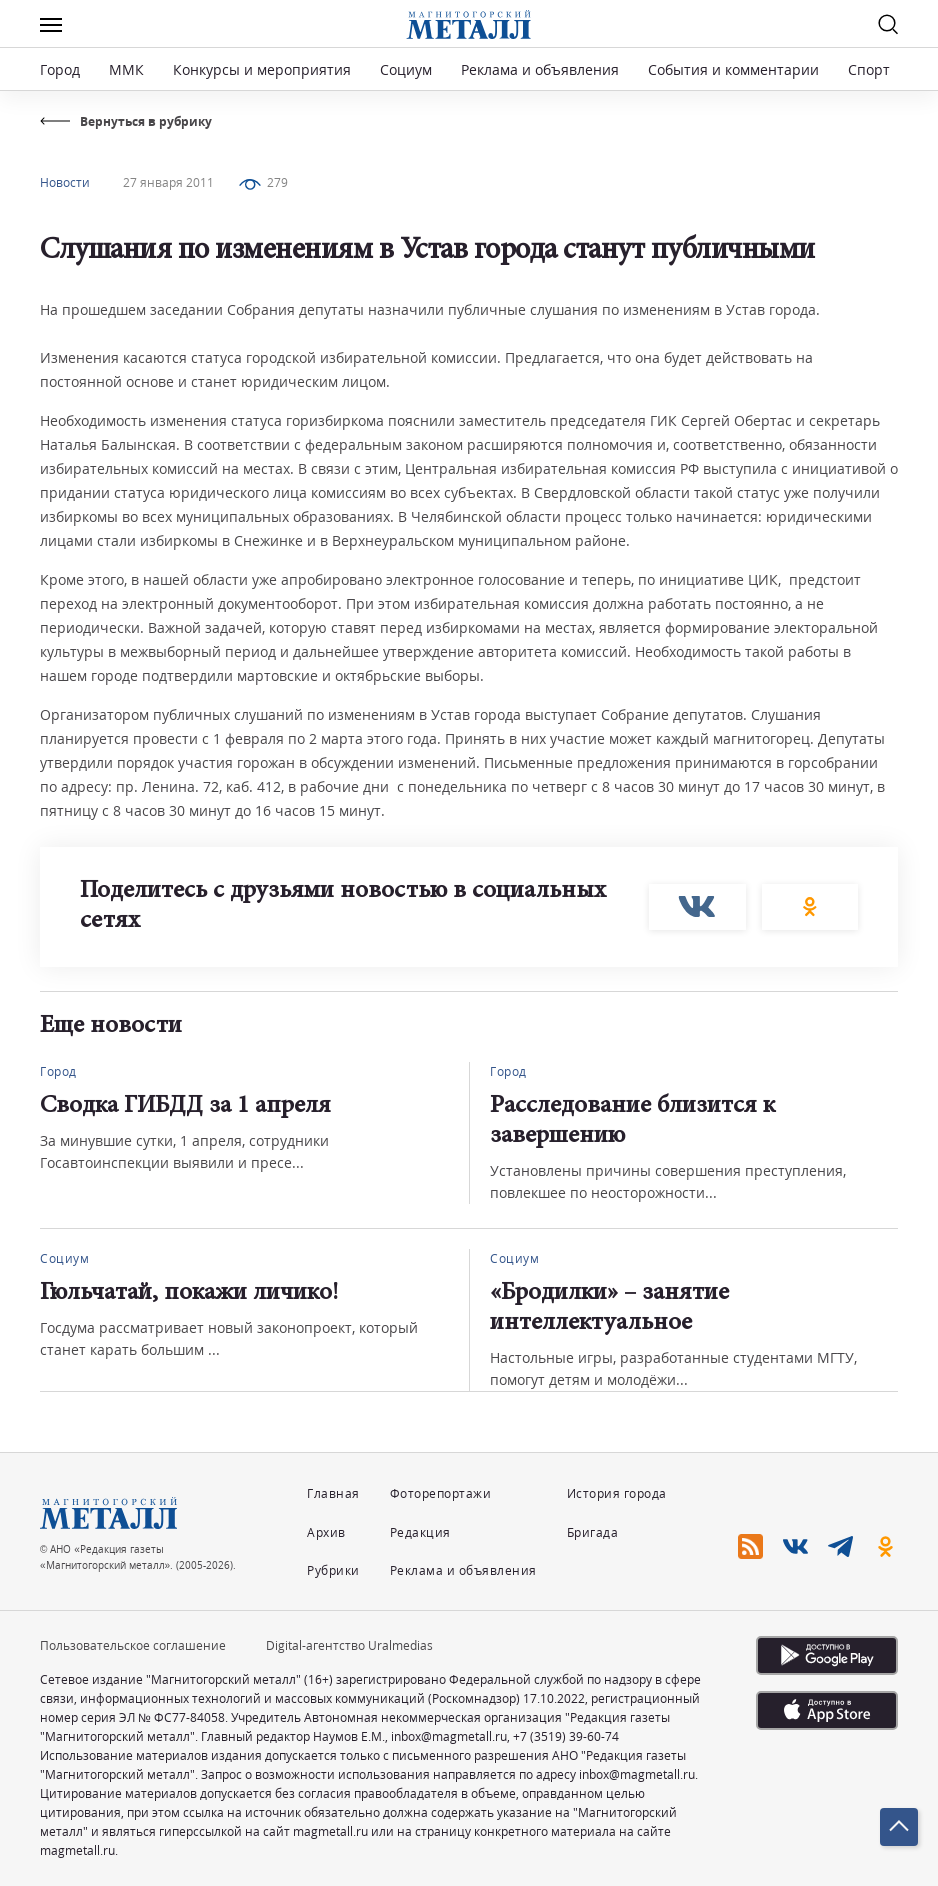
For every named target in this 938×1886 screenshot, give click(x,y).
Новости (65, 182)
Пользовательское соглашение (133, 1645)
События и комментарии (733, 69)
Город (60, 69)
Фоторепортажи (441, 1493)
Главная (333, 1493)
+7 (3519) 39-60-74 (566, 1736)
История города (617, 1493)
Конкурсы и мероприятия (264, 69)
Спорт (869, 69)
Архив (326, 1532)
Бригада (593, 1532)
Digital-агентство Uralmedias (349, 1645)
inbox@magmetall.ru (449, 1736)
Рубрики (333, 1570)
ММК (126, 69)
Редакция (420, 1532)
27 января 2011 (168, 182)
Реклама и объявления (540, 69)
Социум (406, 69)
